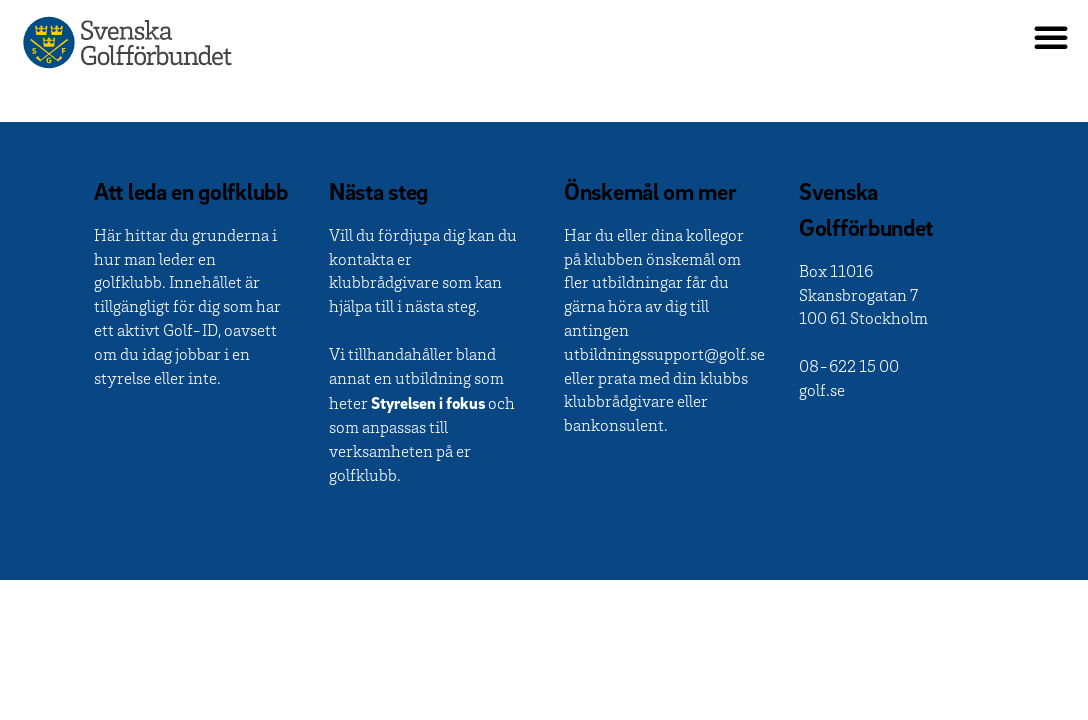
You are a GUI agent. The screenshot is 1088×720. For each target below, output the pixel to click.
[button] (1051, 37)
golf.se (822, 392)
